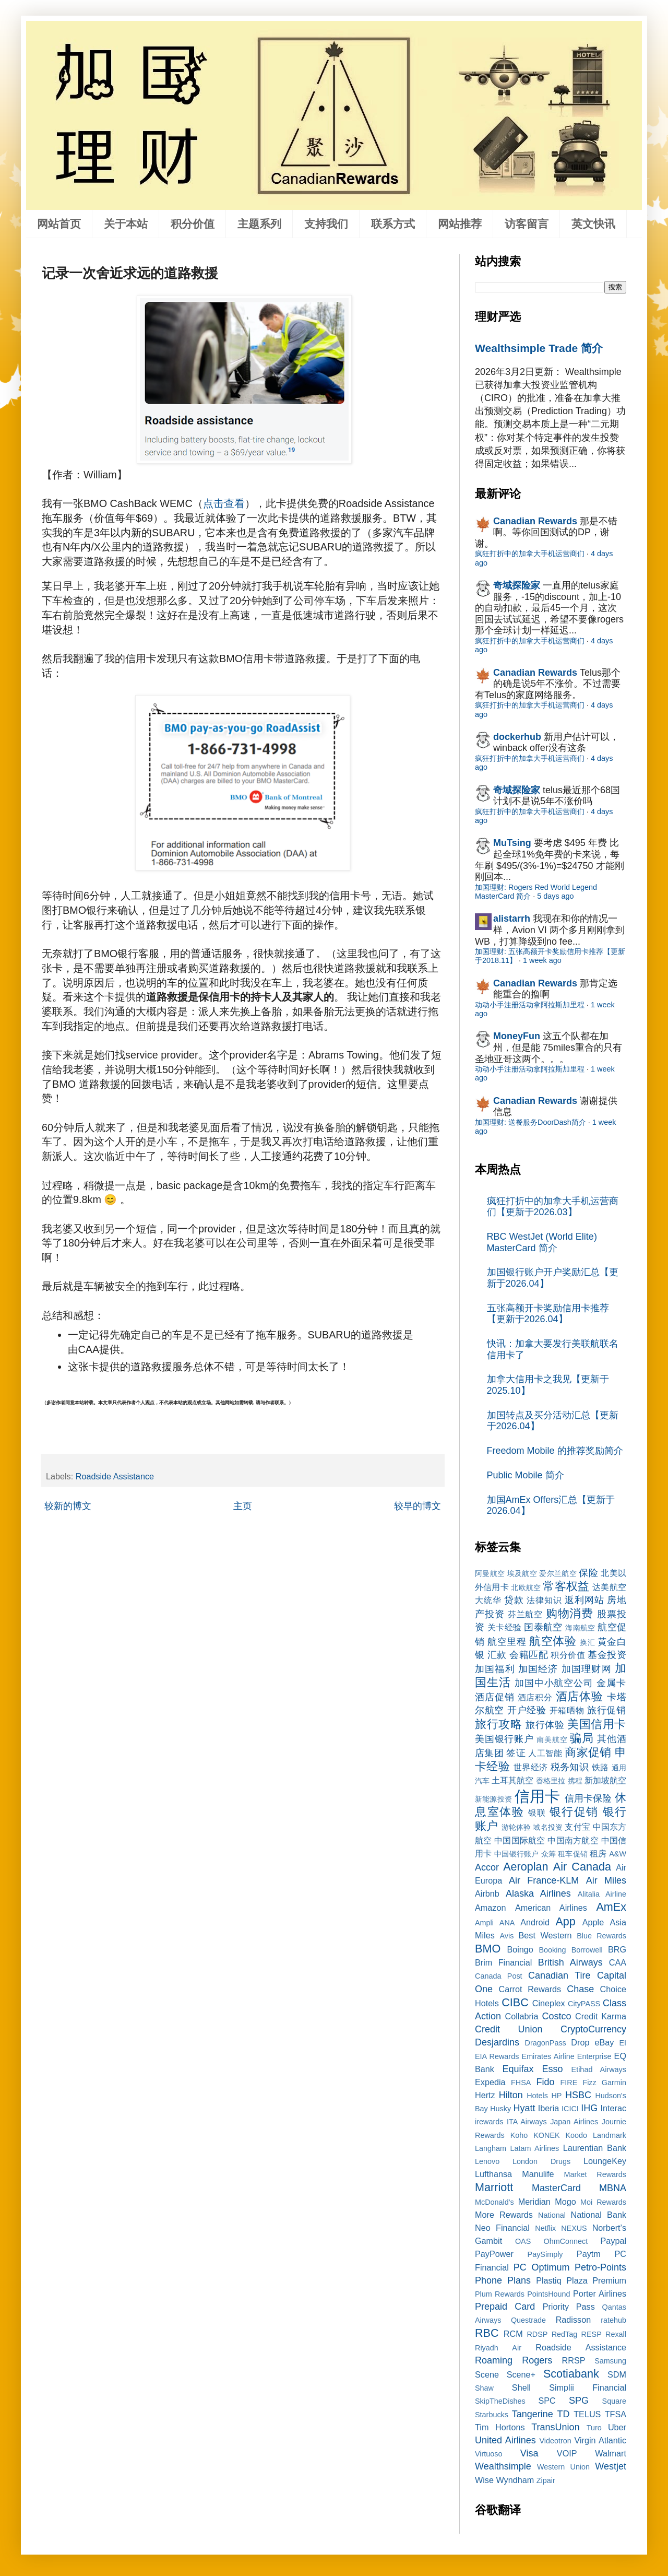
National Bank (598, 2214)
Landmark (609, 2135)
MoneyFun (516, 1036)
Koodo (577, 2135)
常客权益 (566, 1586)
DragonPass (545, 2043)
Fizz (589, 2082)
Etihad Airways (598, 2069)
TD (563, 2414)
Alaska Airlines (538, 1893)
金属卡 (611, 1683)
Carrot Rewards (529, 1989)
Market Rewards (595, 2174)
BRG (617, 1949)
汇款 (497, 1655)
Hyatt (524, 2108)
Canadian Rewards (535, 521)
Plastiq (549, 2280)
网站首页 (59, 224)
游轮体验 (516, 1827)
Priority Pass (569, 2306)
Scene (487, 2374)
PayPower (494, 2254)
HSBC (578, 2095)
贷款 (514, 1600)
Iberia (548, 2108)
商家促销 (588, 1752)
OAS (523, 2241)
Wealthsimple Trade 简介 (539, 348)
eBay (604, 2042)
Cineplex (548, 2003)
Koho (519, 2135)
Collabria (522, 2016)
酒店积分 (535, 1697)
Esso (552, 2069)
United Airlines (505, 2440)
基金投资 (607, 1655)
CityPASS (584, 2003)
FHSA (521, 2082)
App (565, 1921)
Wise (484, 2480)
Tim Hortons (500, 2427)
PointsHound (548, 2294)
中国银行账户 (516, 1854)
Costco (556, 2016)
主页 (242, 1506)
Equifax (517, 2069)
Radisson (573, 2319)
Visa (529, 2453)
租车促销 (573, 1854)
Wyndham (515, 2480)
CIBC (515, 2002)
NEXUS (574, 2228)
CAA (617, 1962)
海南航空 (580, 1628)
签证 (516, 1753)
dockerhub (517, 737)
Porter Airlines (599, 2293)
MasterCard (556, 2188)
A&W (617, 1854)
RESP (591, 2334)
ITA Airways (527, 2122)
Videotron (555, 2441)
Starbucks (491, 2414)
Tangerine (532, 2414)
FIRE (569, 2082)
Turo (594, 2428)
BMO (487, 1948)
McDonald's (494, 2202)
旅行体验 (545, 1725)
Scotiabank (571, 2373)
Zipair (545, 2480)
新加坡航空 (605, 1780)
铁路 (600, 1767)
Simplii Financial (587, 2387)
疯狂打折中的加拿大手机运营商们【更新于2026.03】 (552, 1207)
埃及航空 (522, 1573)
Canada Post (498, 1976)
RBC (487, 2332)
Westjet (610, 2466)
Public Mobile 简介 (525, 1475)
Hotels (537, 2095)
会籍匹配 (528, 1655)
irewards (489, 2122)
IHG (589, 2108)
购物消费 (570, 1613)
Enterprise (594, 2056)
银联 (537, 1812)
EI (622, 2043)
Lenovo (487, 2161)
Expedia (490, 2082)
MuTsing (512, 843)
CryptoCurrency (593, 2029)
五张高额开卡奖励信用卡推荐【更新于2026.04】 (548, 1314)
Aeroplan (525, 1866)
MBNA (612, 2188)
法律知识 (544, 1600)
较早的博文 (417, 1506)
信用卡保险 (588, 1798)
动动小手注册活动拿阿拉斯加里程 (529, 1005)
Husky (500, 2108)
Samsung (610, 2361)
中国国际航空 (519, 1840)
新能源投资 (493, 1799)
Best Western (545, 1935)
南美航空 (551, 1739)
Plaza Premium (596, 2280)
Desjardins (497, 2042)
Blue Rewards (601, 1936)
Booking (552, 1950)
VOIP (567, 2453)
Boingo (520, 1949)
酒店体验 (580, 1696)
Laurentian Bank (594, 2147)
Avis (506, 1936)
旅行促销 (606, 1710)
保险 (588, 1573)
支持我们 (326, 224)
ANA (507, 1923)
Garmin (614, 2082)
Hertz (485, 2095)
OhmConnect (566, 2241)
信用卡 (537, 1796)
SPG (579, 2400)
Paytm (589, 2254)
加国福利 (495, 1669)
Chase (580, 1989)
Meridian (534, 2201)
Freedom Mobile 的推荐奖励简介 (555, 1450)
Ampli (484, 1923)
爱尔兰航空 (558, 1573)
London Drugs (541, 2161)
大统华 (488, 1600)
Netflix (545, 2228)
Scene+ (521, 2374)
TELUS (587, 2414)
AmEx (611, 1906)
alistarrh (511, 918)
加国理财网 (587, 1669)
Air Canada (582, 1866)
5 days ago (555, 896)
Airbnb (487, 1893)
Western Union (563, 2467)
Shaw (484, 2388)
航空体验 (552, 1641)
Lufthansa (493, 2174)
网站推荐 (460, 224)
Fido (545, 2082)
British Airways (570, 1962)
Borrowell (587, 1950)
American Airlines (551, 1907)
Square (614, 2401)
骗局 (582, 1738)
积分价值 (192, 224)
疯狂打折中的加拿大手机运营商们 (529, 553)
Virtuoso (489, 2454)
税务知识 (570, 1767)
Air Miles (606, 1880)
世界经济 (531, 1767)
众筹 (548, 1854)
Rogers (537, 2360)
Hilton (511, 2095)
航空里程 (506, 1642)
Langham (490, 2148)
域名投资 (548, 1827)
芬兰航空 (525, 1614)
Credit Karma (600, 2016)
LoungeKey (604, 2161)
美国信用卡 (596, 1724)
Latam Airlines (534, 2148)
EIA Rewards (497, 2056)
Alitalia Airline (602, 1894)
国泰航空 (543, 1627)
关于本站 (126, 224)
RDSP (537, 2334)
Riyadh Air (498, 2348)
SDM (616, 2374)
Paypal (614, 2240)
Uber (617, 2427)
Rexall (615, 2334)
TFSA (615, 2414)
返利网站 (584, 1600)
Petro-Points (600, 2267)
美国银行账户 (504, 1739)
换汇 (587, 1642)
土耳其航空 (512, 1780)
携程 (575, 1781)
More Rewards (504, 2214)
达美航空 (609, 1587)
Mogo (565, 2201)
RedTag (565, 2334)
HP (556, 2095)
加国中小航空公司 (554, 1683)
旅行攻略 (498, 1724)
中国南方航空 (572, 1840)
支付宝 (577, 1826)
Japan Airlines (574, 2122)
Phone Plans (503, 2280)
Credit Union (509, 2029)
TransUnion (555, 2427)
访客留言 (526, 224)
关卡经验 (504, 1627)
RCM (513, 2333)
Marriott (494, 2187)
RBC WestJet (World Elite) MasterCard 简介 (542, 1242)
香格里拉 (550, 1781)
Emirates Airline (548, 2056)
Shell (521, 2387)
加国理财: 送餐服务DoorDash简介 (530, 1122)
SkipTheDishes (500, 2401)
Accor (487, 1867)
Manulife (538, 2174)
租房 (598, 1853)
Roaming (493, 2360)
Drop (580, 2042)
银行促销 (574, 1811)
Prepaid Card (505, 2306)
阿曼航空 (490, 1573)
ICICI (570, 2108)
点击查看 (224, 503)
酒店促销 (495, 1697)
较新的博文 (67, 1506)
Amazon (490, 1907)
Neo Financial (502, 2227)
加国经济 (538, 1669)
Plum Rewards (499, 2294)
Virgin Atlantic (600, 2440)
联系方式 (393, 224)
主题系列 (259, 224)
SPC (546, 2400)
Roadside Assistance (115, 1476)
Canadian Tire (559, 1975)
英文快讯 (593, 224)
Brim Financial (503, 1962)
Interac (613, 2108)
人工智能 (545, 1753)
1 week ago (542, 960)
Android (535, 1922)
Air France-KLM (544, 1880)
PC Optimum (542, 2267)
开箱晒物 (567, 1710)
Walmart (610, 2453)
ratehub (613, 2320)
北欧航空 (526, 1587)
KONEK (546, 2135)
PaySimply (545, 2254)
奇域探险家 (516, 585)
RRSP (574, 2360)
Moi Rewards (603, 2202)
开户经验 (526, 1710)
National (552, 2215)
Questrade (528, 2320)
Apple (593, 1922)
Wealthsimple (503, 2466)
